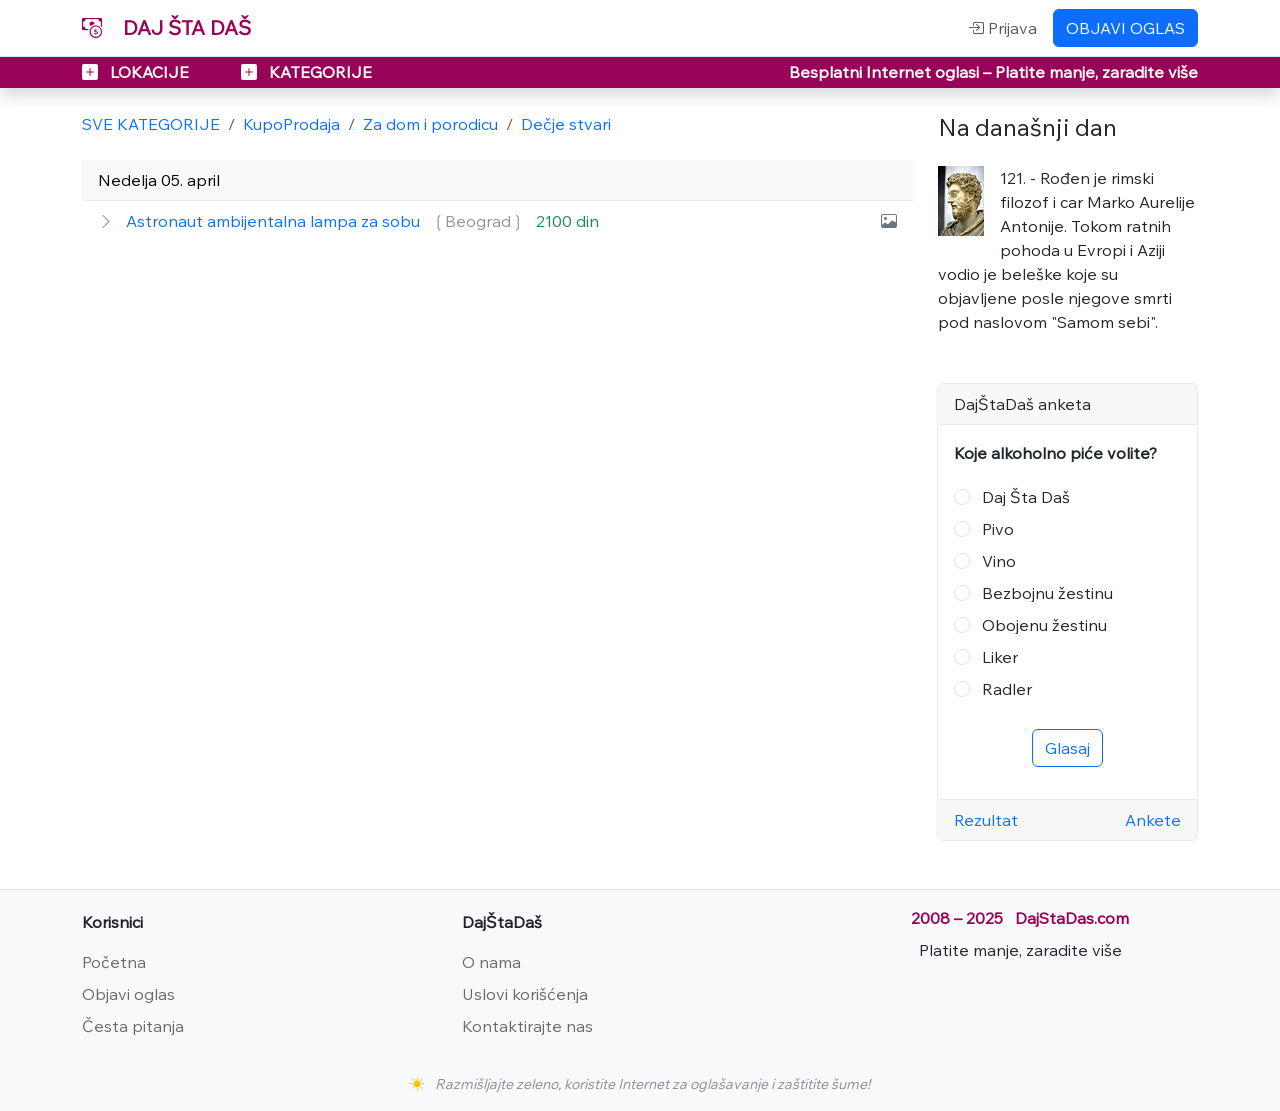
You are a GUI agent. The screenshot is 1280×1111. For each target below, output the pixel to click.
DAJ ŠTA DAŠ (166, 27)
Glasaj (1067, 748)
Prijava (1002, 28)
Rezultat (986, 820)
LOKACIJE (137, 72)
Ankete (1153, 820)
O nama (491, 962)
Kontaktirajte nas (527, 1026)
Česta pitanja (133, 1026)
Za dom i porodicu (430, 124)
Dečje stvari (566, 124)
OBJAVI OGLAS (1125, 28)
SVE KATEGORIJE (151, 124)
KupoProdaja (291, 124)
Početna (114, 962)
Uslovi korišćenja (525, 994)
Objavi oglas (128, 994)
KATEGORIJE (306, 72)
